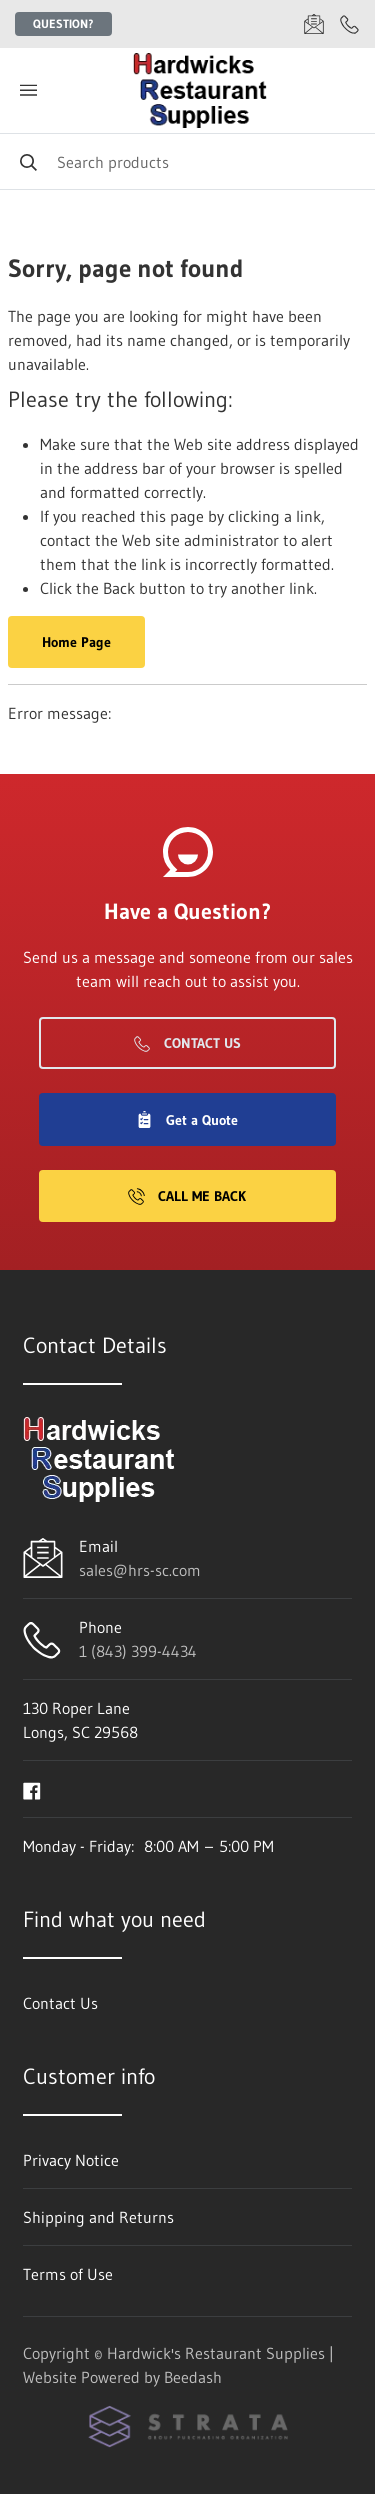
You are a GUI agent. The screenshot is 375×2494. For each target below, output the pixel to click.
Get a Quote (187, 1120)
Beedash (193, 2377)
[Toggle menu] (28, 90)
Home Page (76, 642)
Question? (63, 23)
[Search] (187, 161)
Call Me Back (187, 1196)
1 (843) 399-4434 (138, 1651)
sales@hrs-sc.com (140, 1570)
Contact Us (187, 1043)
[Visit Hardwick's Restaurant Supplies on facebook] (32, 1789)
